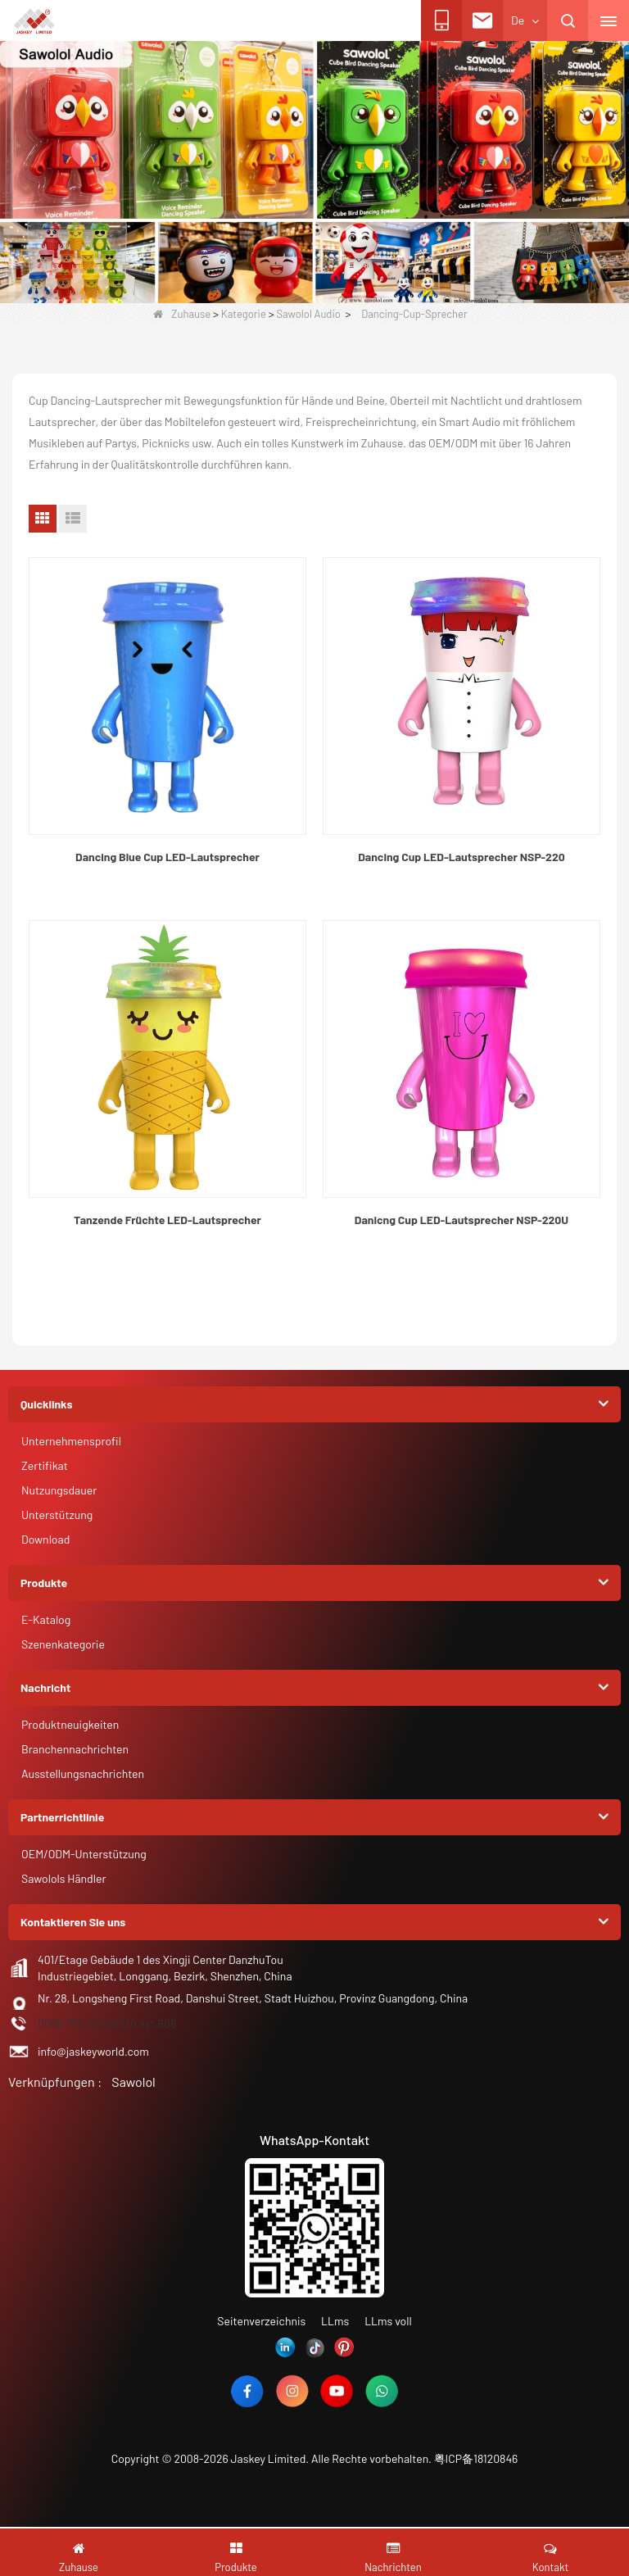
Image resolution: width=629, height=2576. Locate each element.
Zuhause (181, 313)
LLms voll (388, 2321)
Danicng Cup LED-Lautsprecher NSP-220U (461, 1220)
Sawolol (133, 2081)
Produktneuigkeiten (70, 1724)
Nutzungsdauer (59, 1490)
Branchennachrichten (75, 1749)
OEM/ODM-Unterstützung (84, 1854)
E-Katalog (45, 1619)
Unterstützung (57, 1515)
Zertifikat (44, 1465)
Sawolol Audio (308, 313)
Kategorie (243, 313)
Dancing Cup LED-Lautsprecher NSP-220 (461, 857)
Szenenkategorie (63, 1644)
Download (45, 1539)
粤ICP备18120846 (476, 2458)
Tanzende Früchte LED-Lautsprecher (167, 1220)
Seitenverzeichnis (261, 2321)
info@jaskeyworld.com (93, 2051)
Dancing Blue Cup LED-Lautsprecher (167, 857)
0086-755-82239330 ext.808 (107, 2023)
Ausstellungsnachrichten (82, 1773)
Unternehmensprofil (71, 1441)
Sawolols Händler (63, 1878)
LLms (335, 2321)
